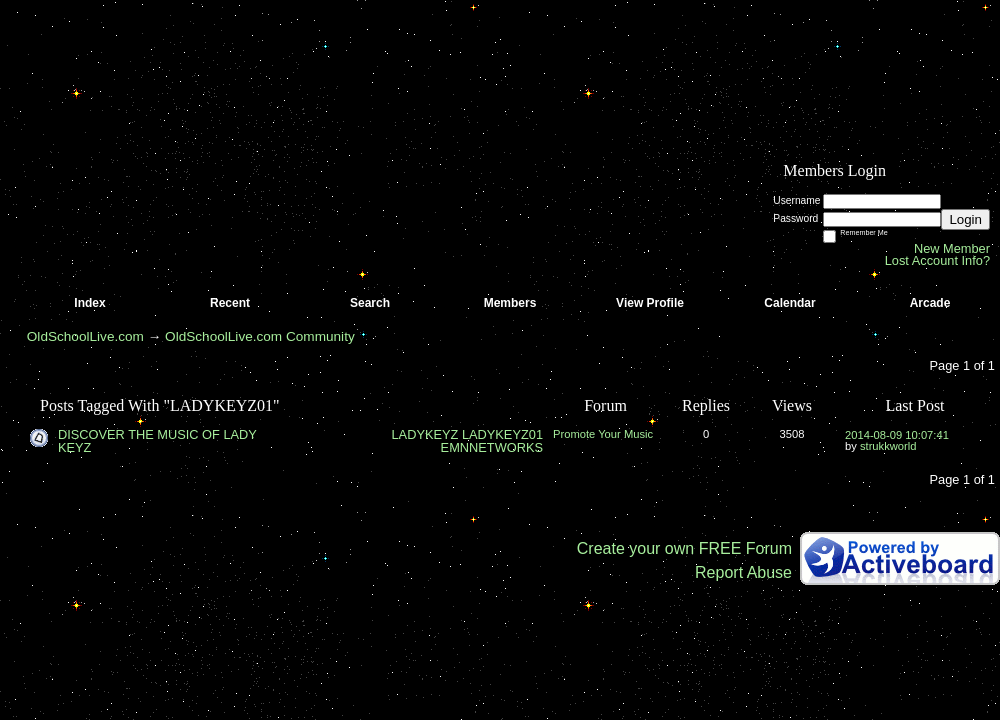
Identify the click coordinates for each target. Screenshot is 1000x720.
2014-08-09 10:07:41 (897, 435)
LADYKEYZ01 (502, 434)
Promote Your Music (603, 434)
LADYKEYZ (424, 434)
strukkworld (888, 446)
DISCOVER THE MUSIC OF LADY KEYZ (157, 441)
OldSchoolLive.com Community (260, 336)
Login (965, 219)
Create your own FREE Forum (684, 548)
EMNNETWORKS (492, 447)
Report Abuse (743, 572)
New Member (952, 248)
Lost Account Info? (937, 260)
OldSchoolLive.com (85, 336)
